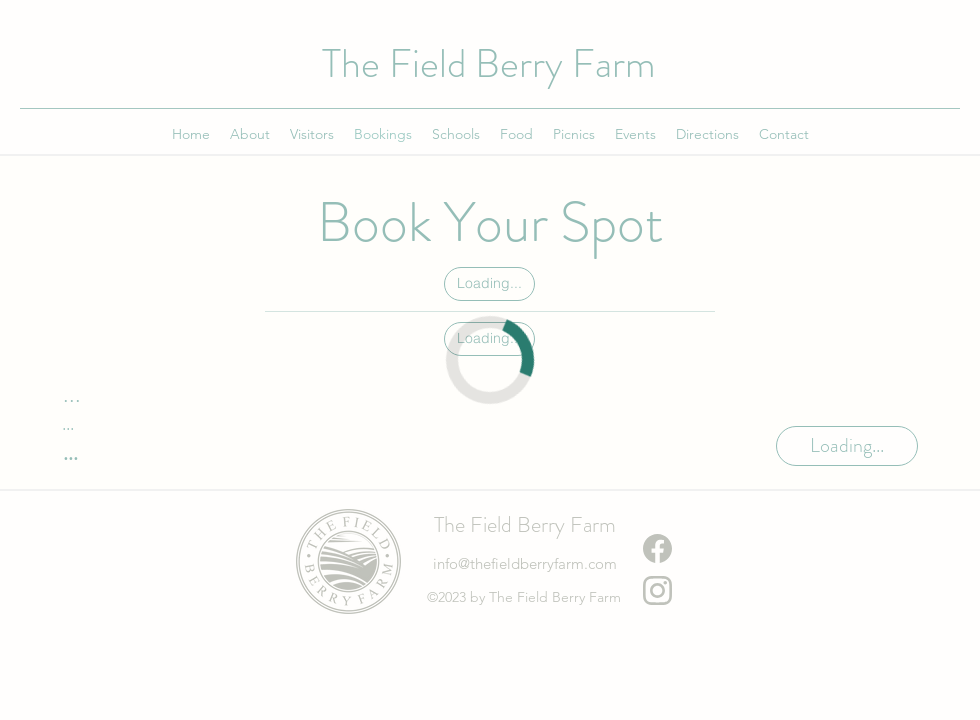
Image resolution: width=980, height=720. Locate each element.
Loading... (489, 282)
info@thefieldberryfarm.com (525, 563)
